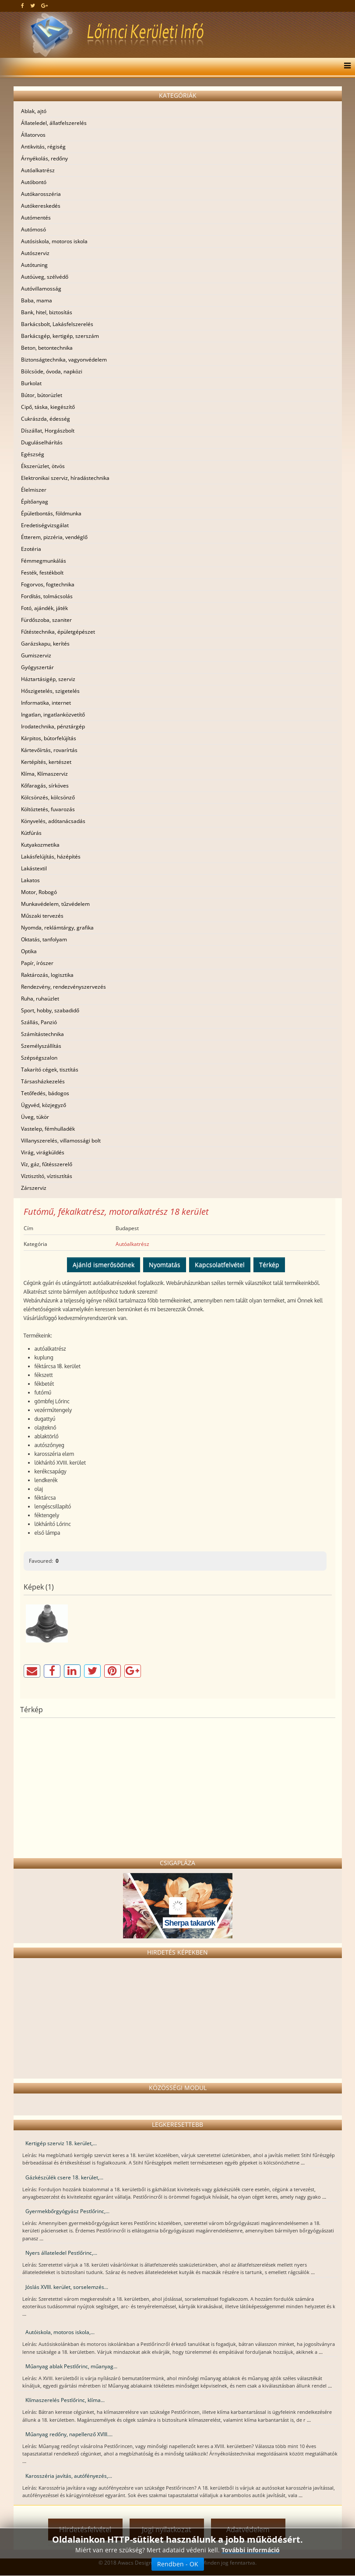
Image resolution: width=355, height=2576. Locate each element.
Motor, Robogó (39, 892)
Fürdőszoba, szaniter (46, 620)
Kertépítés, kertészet (46, 762)
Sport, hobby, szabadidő (50, 1010)
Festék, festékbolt (42, 572)
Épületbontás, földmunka (51, 513)
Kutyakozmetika (40, 844)
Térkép (269, 1264)
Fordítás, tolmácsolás (47, 596)
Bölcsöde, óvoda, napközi (51, 371)
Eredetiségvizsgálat (45, 525)
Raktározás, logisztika (47, 975)
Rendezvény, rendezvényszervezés (63, 986)
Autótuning (34, 265)
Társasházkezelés (43, 1081)
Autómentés (36, 217)
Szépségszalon (39, 1057)
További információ (250, 2550)
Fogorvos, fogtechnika (47, 584)
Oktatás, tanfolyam (44, 939)
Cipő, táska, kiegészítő (48, 407)
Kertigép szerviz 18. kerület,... (61, 2143)
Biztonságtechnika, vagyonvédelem (64, 359)
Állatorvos (33, 134)
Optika (29, 951)
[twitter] (32, 5)
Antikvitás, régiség (43, 146)
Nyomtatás (164, 1264)
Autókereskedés (40, 205)
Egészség (32, 454)
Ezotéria (31, 549)
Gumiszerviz (36, 655)
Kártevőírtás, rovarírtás (49, 750)
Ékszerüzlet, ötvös (43, 466)
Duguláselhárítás (42, 442)
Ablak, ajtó (33, 111)
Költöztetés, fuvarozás (48, 809)
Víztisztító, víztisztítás (46, 1176)
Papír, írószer (37, 963)
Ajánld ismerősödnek (103, 1264)
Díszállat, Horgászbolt (47, 430)
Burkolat (31, 383)
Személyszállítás (41, 1046)
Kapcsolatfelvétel (220, 1264)
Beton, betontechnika (47, 347)
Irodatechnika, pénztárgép (53, 726)
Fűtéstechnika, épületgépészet (58, 631)
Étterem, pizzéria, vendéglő (54, 537)
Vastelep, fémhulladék (48, 1128)
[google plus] (44, 5)
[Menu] (345, 66)
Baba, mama (36, 300)
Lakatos (30, 880)
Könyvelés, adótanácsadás (53, 821)
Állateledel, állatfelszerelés (54, 123)
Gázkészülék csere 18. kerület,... (64, 2177)
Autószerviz (35, 253)
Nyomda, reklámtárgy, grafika (57, 927)
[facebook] (22, 5)
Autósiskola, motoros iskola (54, 241)
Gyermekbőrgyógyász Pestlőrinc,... (67, 2211)
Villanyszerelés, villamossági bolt (61, 1140)
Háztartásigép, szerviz (48, 679)
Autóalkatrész (38, 170)
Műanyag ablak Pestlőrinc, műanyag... (71, 2366)
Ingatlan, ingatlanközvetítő (53, 714)
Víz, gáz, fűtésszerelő (46, 1164)
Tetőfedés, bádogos (45, 1093)
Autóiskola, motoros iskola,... (60, 2332)
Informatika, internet (46, 702)
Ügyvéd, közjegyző (43, 1105)
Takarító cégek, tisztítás (49, 1069)
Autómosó (33, 229)
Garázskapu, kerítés (45, 643)
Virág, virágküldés (42, 1152)
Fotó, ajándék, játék (44, 608)
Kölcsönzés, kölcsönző (48, 797)
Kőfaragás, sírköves (45, 785)
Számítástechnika (42, 1034)
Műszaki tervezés (42, 915)
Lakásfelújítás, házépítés (51, 856)
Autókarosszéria (41, 194)
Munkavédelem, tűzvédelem (55, 904)
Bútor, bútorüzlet (41, 395)
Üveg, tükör (35, 1117)
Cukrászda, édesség (45, 418)
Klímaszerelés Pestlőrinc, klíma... (65, 2400)
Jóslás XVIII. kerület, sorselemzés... (66, 2287)
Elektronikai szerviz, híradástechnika (65, 478)
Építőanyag (34, 501)
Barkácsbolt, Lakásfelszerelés (57, 324)
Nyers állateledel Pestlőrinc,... (61, 2253)
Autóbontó (33, 182)
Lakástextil (34, 868)
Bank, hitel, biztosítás (46, 312)
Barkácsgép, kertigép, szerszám (60, 336)
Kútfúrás (31, 833)
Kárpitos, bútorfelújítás (48, 738)
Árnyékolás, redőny (44, 158)
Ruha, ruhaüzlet (40, 998)
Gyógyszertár (37, 667)
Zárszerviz (33, 1188)
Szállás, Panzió (39, 1022)
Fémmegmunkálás (43, 560)
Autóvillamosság (41, 288)
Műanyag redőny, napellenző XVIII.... (68, 2434)
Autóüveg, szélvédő (44, 276)
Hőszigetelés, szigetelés (50, 691)
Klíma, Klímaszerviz (44, 773)
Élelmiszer (33, 489)
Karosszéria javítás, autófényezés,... (68, 2476)
